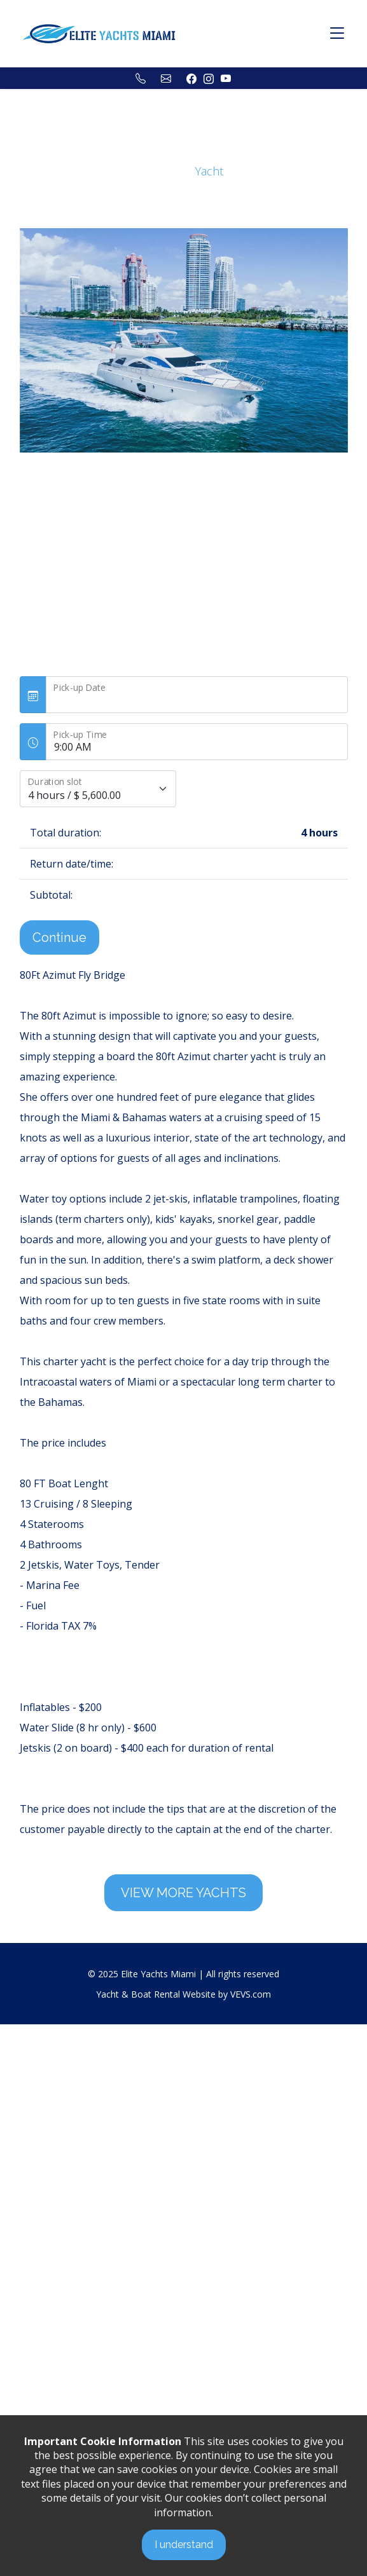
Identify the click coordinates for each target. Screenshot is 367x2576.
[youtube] (226, 78)
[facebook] (191, 78)
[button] (69, 473)
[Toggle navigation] (337, 33)
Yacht (209, 171)
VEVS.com (250, 1994)
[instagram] (209, 78)
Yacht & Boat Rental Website (156, 1994)
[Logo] (99, 32)
